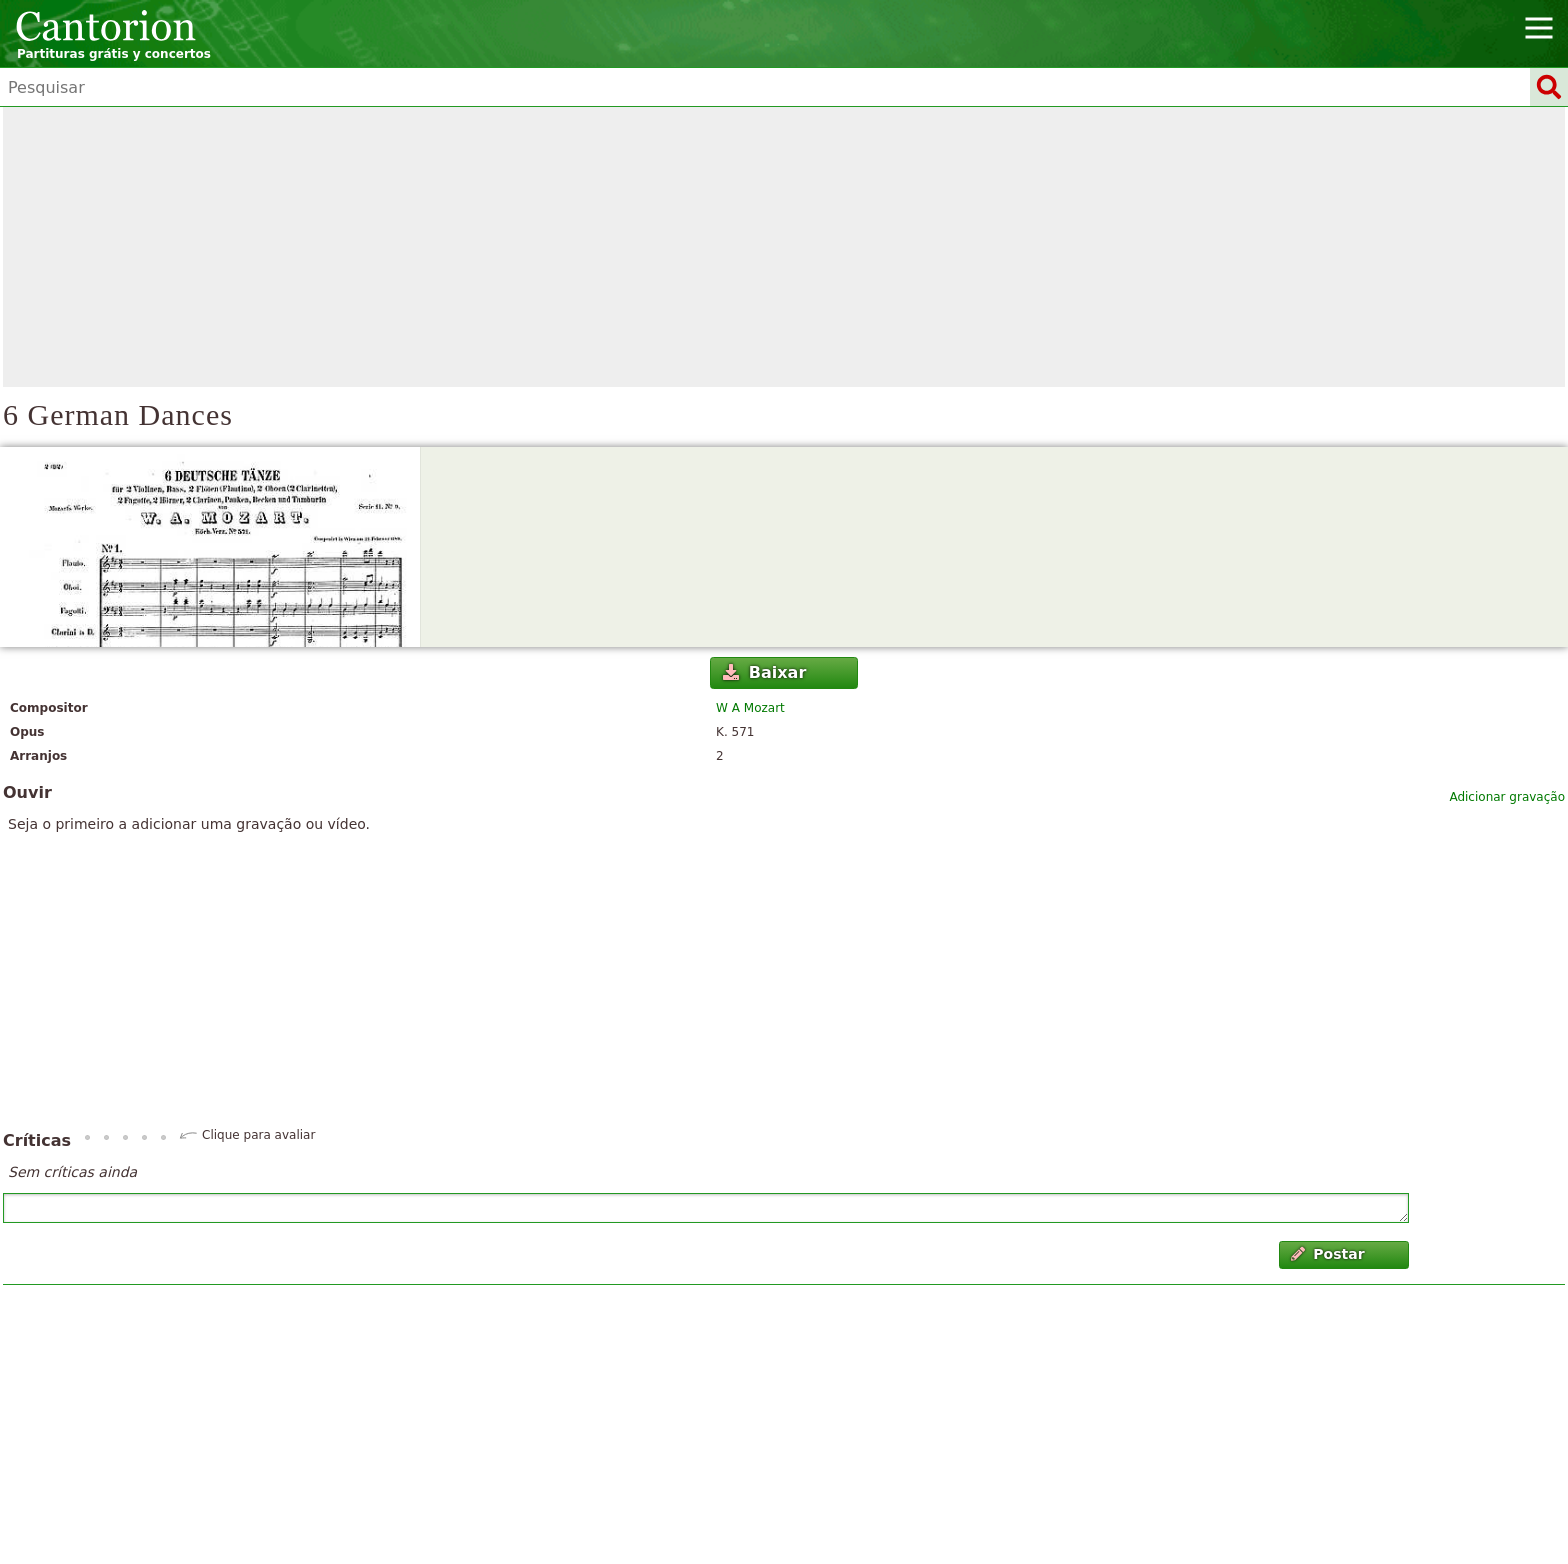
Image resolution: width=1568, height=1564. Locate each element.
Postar (1328, 1254)
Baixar (764, 672)
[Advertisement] (784, 247)
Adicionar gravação (1507, 797)
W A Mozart (750, 708)
